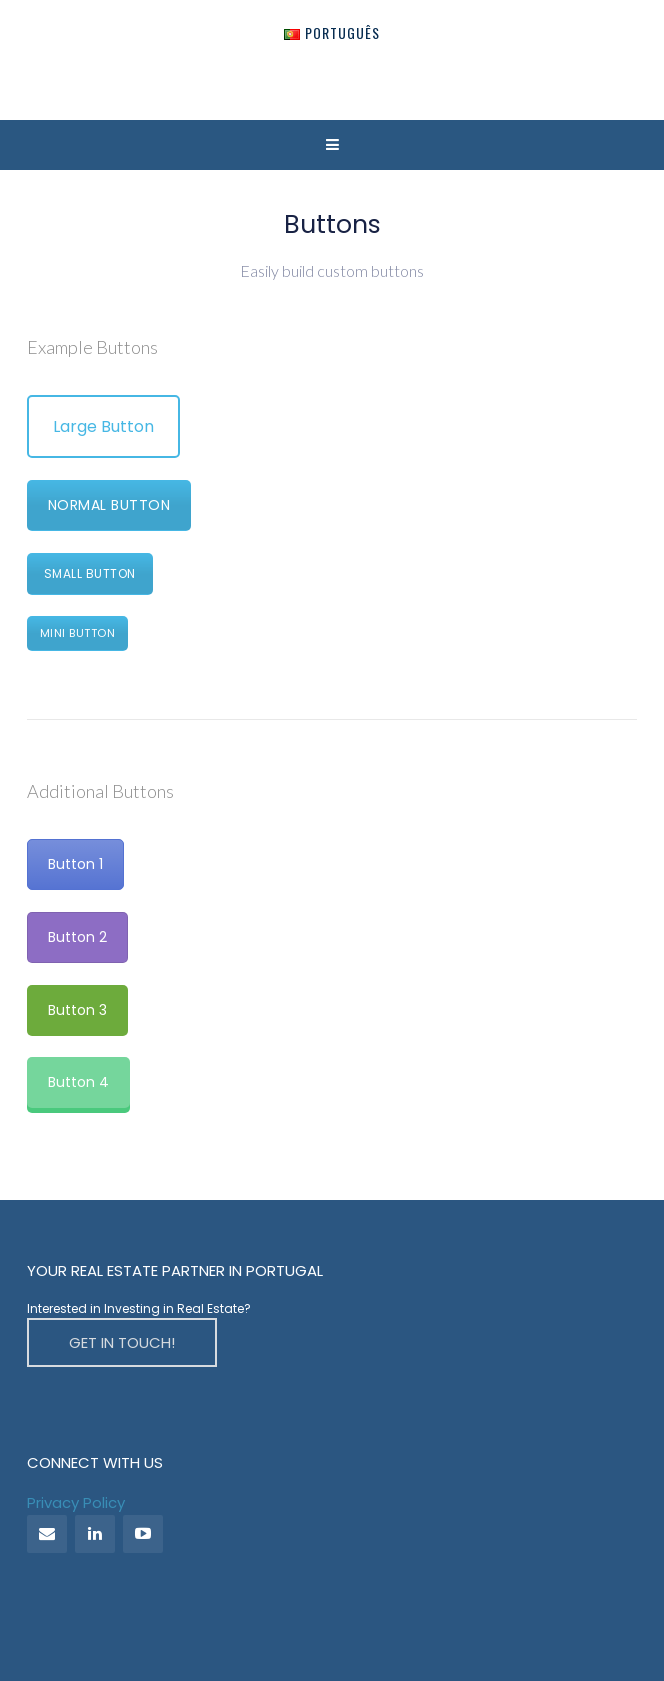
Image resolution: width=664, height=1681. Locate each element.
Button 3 (77, 1010)
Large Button (103, 426)
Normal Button (109, 505)
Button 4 (78, 1082)
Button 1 (75, 864)
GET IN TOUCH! (122, 1342)
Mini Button (78, 633)
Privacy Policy (76, 1502)
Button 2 (77, 937)
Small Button (90, 573)
